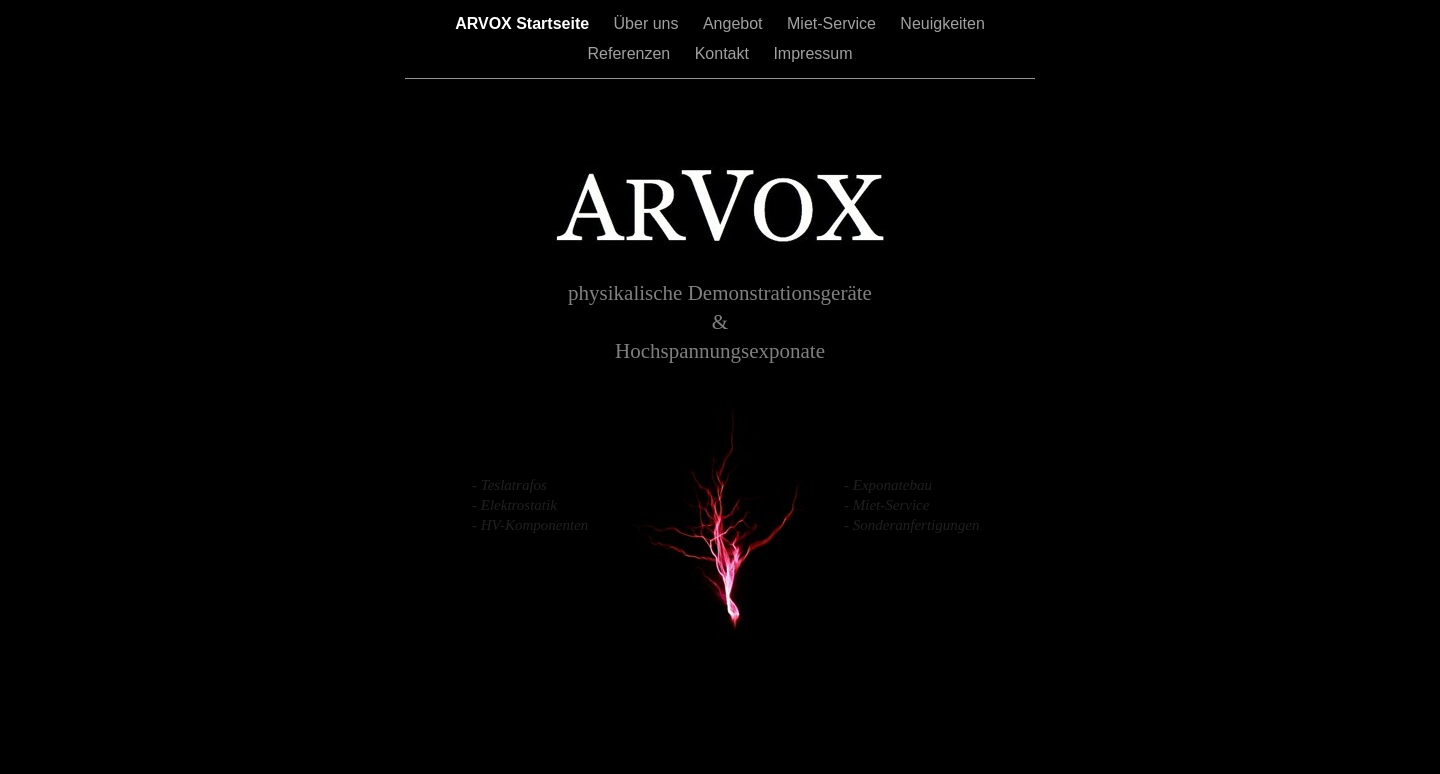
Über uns (648, 23)
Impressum (812, 53)
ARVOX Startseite (524, 23)
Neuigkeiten (942, 23)
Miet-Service (833, 23)
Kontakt (724, 53)
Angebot (735, 23)
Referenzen (631, 53)
